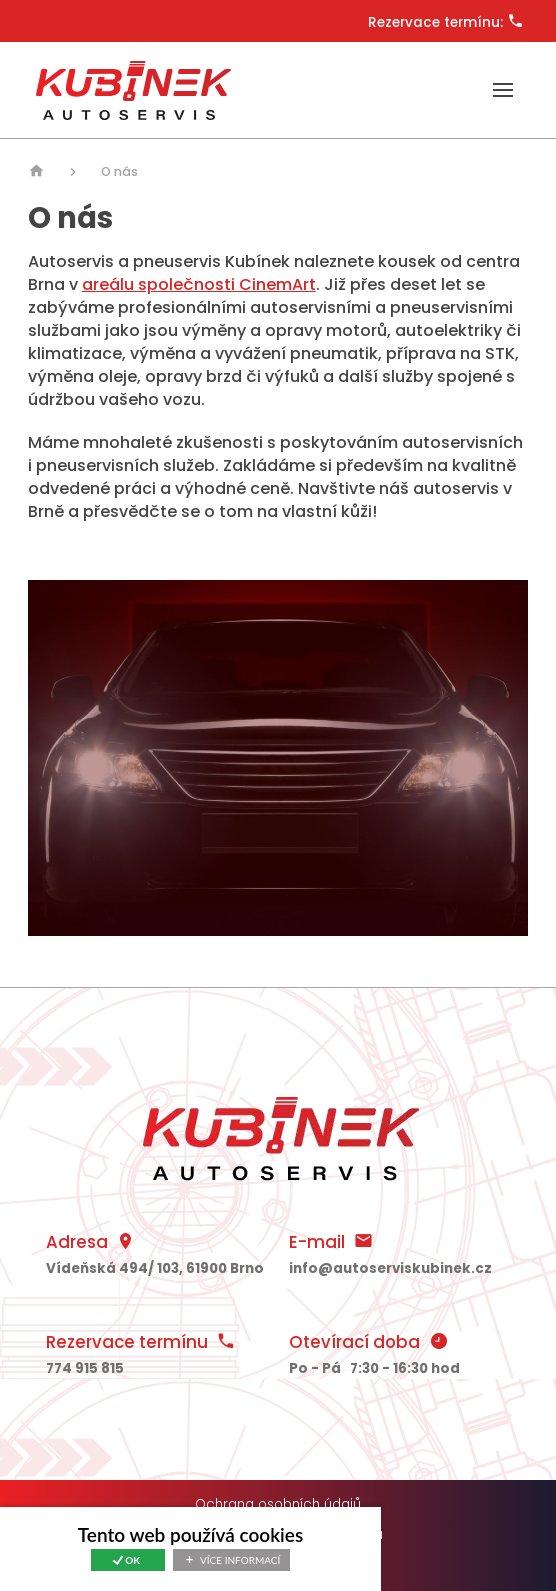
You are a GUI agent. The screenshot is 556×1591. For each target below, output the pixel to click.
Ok (132, 1560)
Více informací (240, 1560)
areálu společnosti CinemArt (199, 284)
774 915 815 (85, 1368)
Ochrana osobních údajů (278, 1504)
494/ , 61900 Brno (155, 1268)
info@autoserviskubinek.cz (390, 1268)
